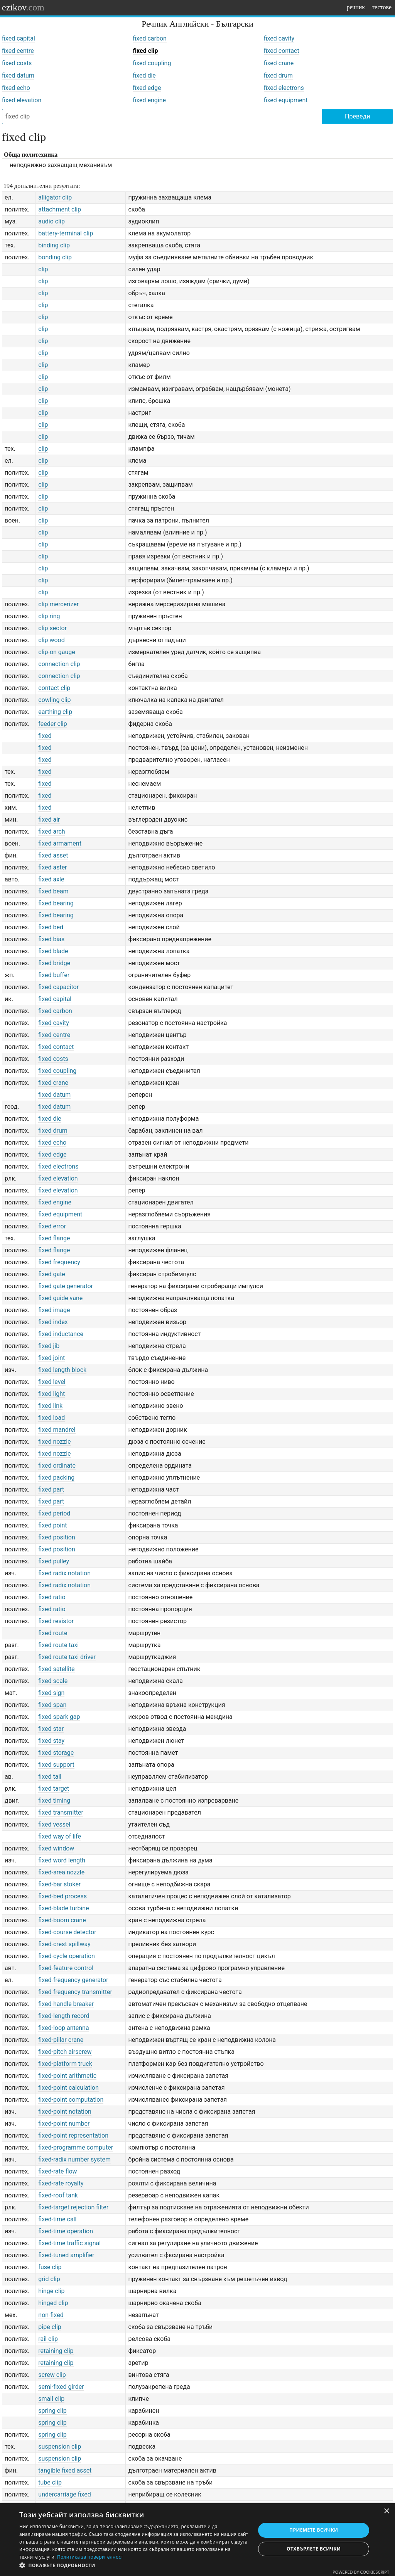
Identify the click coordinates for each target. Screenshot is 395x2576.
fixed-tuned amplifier (66, 2255)
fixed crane (279, 63)
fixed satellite (56, 1669)
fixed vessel (54, 1824)
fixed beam (53, 891)
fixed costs (17, 63)
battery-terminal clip (65, 233)
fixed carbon (150, 38)
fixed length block (62, 1369)
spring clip (52, 2410)
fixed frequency (59, 1262)
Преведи (357, 116)
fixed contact (281, 50)
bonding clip (55, 257)
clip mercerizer (58, 604)
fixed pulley (53, 1561)
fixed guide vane (60, 1298)
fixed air (49, 819)
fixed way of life (59, 1836)
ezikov (23, 7)
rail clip (48, 2339)
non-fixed (50, 2315)
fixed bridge (54, 963)
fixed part (51, 1489)
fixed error (52, 1226)
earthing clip (55, 711)
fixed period (54, 1513)
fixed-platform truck (65, 2063)
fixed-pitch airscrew (64, 2051)
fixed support (56, 1764)
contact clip (54, 688)
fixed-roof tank (58, 2195)
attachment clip (59, 209)
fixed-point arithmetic (67, 2075)
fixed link (50, 1405)
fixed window (56, 1848)
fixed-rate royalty (60, 2183)
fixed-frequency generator (73, 1980)
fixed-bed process (62, 1896)
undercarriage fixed (64, 2494)
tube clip (50, 2482)
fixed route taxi (58, 1645)
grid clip (49, 2279)
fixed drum (278, 75)
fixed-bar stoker (59, 1884)
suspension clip (59, 2446)
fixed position (56, 1537)
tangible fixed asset (64, 2470)
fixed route (52, 1633)
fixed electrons (284, 87)
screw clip (52, 2374)
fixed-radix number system (74, 2159)
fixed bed (50, 927)
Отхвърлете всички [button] (314, 2549)
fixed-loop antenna (63, 2027)
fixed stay (51, 1740)
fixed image (54, 1310)
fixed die (144, 75)
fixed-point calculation (68, 2087)
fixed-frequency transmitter (75, 1992)
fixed (44, 735)
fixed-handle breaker (66, 2004)
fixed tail (49, 1776)
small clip (51, 2398)
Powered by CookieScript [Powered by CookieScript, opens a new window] (361, 2572)
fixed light (51, 1393)
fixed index (53, 1322)
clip (43, 269)
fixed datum (18, 75)
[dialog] (197, 2539)
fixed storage (56, 1752)
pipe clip (49, 2327)
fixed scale (53, 1681)
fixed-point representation (73, 2135)
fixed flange (54, 1238)
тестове (382, 7)
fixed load (51, 1417)
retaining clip (55, 2350)
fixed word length (61, 1860)
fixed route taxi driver (67, 1657)
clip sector (52, 628)
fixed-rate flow (57, 2171)
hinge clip (51, 2291)
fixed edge (147, 87)
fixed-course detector (67, 1932)
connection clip (59, 664)
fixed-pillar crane (60, 2039)
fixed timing (54, 1800)
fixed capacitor (58, 987)
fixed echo (16, 87)
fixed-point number (63, 2123)
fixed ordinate (57, 1465)
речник (355, 7)
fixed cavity (279, 38)
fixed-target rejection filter (73, 2207)
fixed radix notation (64, 1573)
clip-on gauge (56, 652)
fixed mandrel (56, 1429)
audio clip (51, 221)
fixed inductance (60, 1334)
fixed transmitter (60, 1812)
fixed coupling (152, 63)
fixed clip (145, 50)
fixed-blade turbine (63, 1908)
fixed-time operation (65, 2231)
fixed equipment (286, 100)
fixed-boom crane (62, 1920)
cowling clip (54, 700)
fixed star (51, 1728)
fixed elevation (21, 100)
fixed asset (53, 855)
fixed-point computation (70, 2099)
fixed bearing (55, 903)
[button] (133, 2565)
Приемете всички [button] (313, 2530)
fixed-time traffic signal (69, 2243)
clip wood (51, 640)
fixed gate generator (65, 1286)
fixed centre (18, 50)
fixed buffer (53, 975)
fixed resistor (56, 1621)
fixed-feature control (65, 1968)
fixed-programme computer (75, 2147)
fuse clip (49, 2267)
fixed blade (53, 951)
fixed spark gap (59, 1716)
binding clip (54, 245)
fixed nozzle (54, 1441)
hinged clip (53, 2303)
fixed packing (56, 1477)
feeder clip (52, 723)
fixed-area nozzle (61, 1872)
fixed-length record (63, 2016)
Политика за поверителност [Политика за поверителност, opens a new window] (90, 2557)
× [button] (386, 2511)
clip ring (49, 616)
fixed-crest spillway (64, 1944)
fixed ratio (51, 1597)
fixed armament (59, 843)
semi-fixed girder (61, 2386)
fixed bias (51, 939)
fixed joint (51, 1358)
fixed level (51, 1381)
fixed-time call (57, 2219)
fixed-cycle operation (66, 1956)
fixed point (52, 1525)
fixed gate (51, 1274)
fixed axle (51, 879)
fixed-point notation (64, 2111)
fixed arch (51, 831)
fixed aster (52, 867)
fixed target (53, 1788)
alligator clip (55, 197)
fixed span (52, 1704)
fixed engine (149, 100)
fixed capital (18, 38)
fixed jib (48, 1346)
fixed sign (51, 1692)
